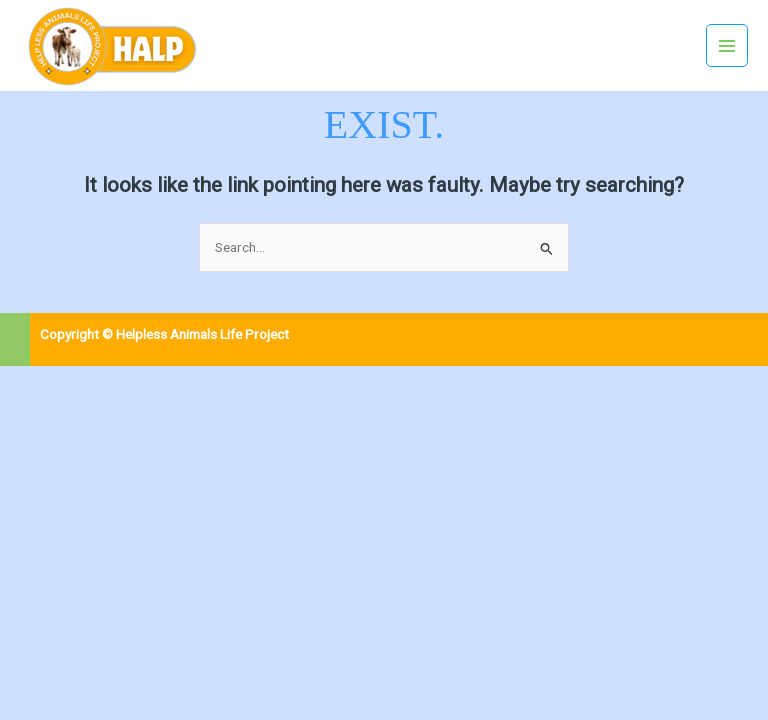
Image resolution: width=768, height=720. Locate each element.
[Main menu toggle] (727, 45)
